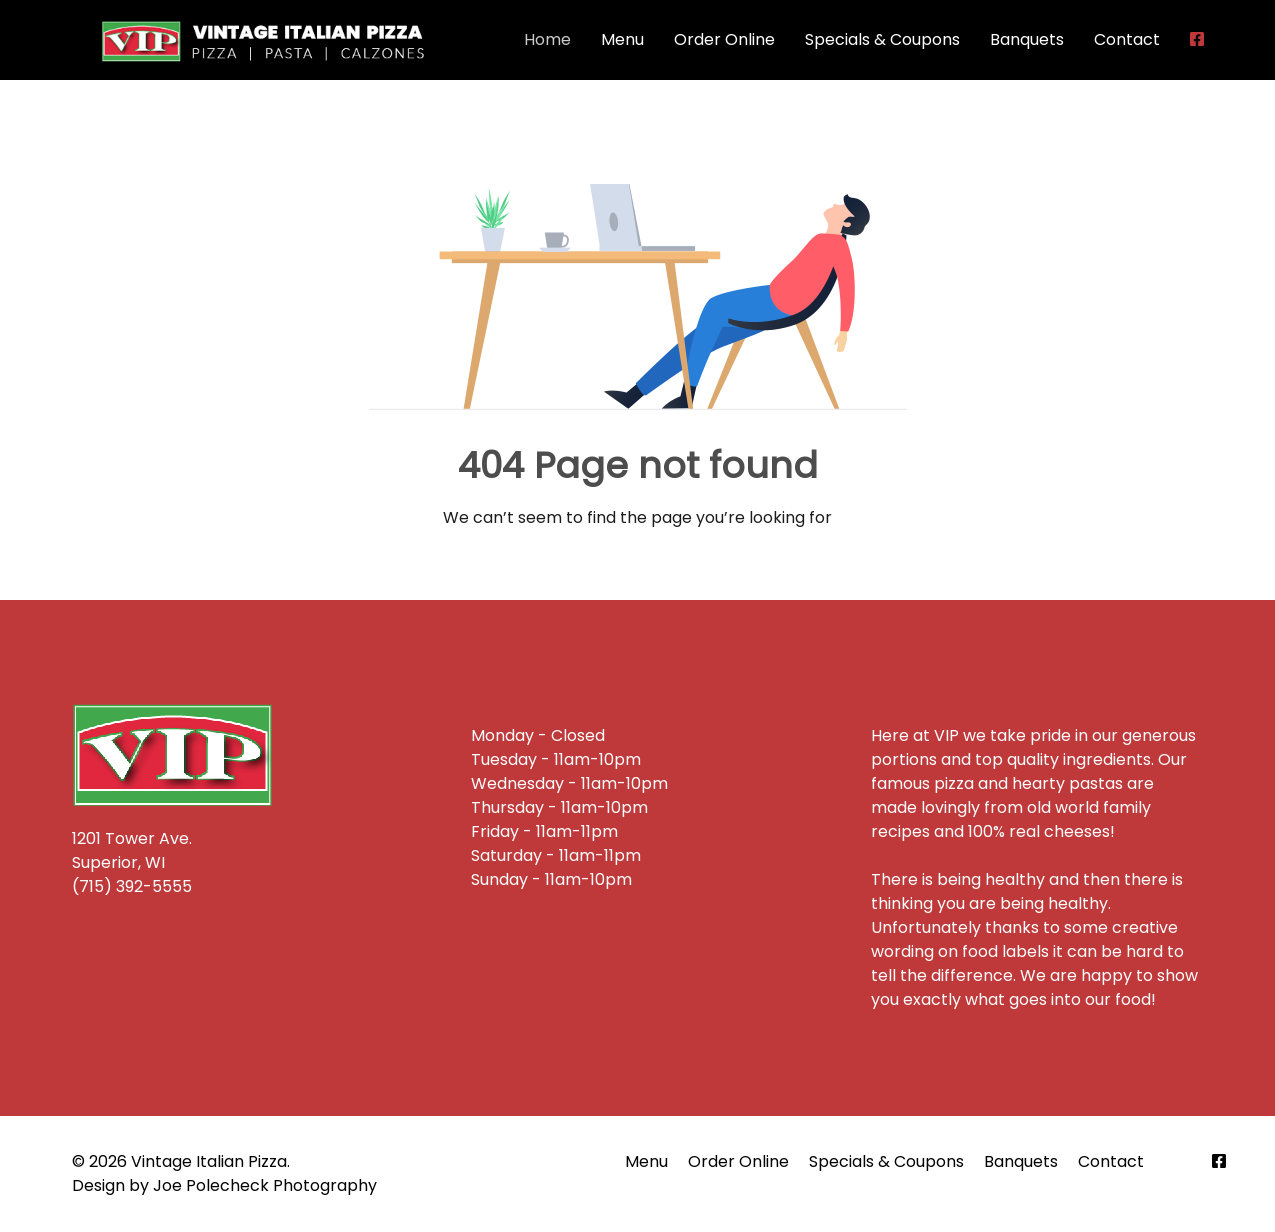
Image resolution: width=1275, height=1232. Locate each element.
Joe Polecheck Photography (265, 1185)
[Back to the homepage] (266, 40)
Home (547, 39)
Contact (1127, 39)
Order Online (724, 39)
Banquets (1027, 39)
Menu (622, 39)
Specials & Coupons (882, 39)
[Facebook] (1219, 1161)
